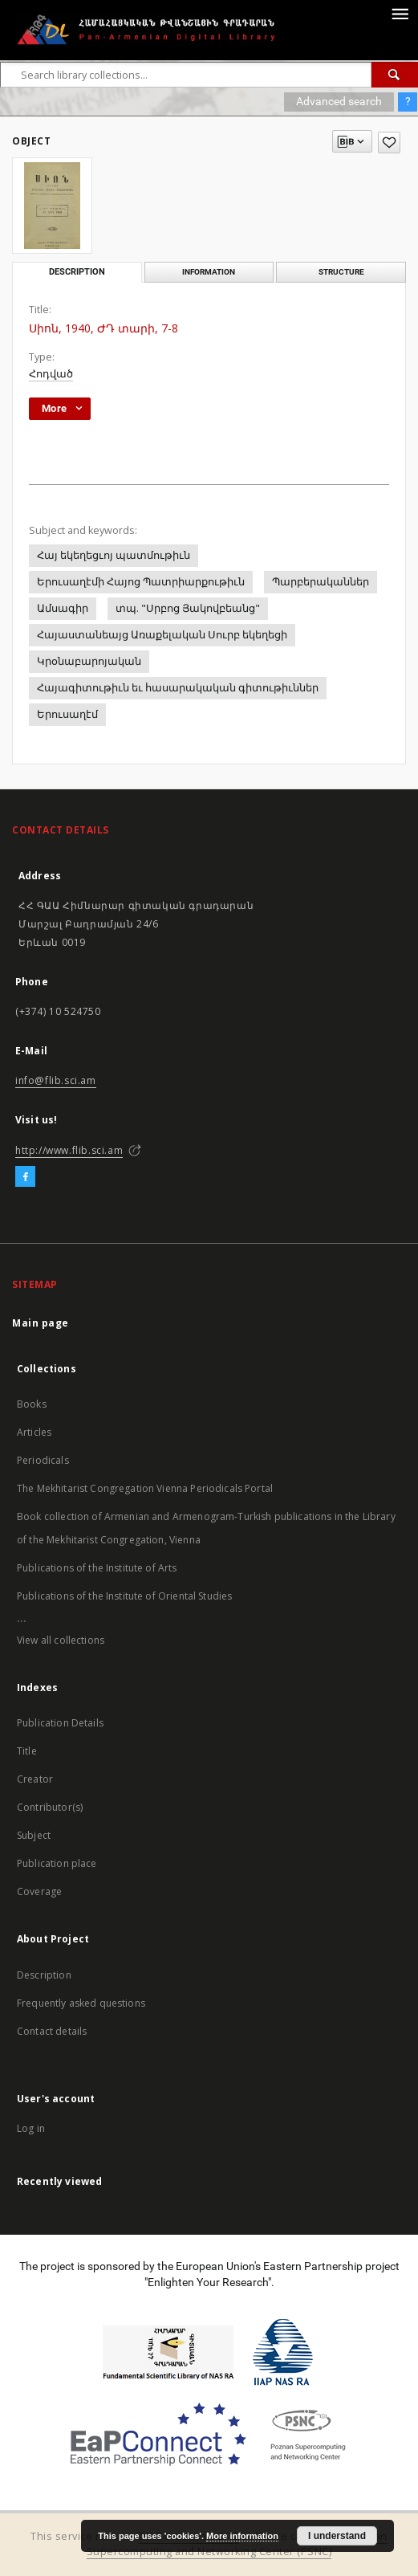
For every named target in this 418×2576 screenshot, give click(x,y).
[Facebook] (25, 1177)
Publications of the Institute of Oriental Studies (124, 1596)
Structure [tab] (341, 271)
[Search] (394, 75)
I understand (337, 2535)
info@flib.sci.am (55, 1080)
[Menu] (399, 13)
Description (44, 1975)
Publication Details (60, 1723)
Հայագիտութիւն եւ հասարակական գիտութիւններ (178, 688)
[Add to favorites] (389, 142)
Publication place (57, 1863)
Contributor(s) (50, 1807)
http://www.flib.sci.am (69, 1150)
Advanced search (339, 101)
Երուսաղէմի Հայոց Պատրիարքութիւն (141, 582)
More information (242, 2536)
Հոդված (51, 374)
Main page (40, 1323)
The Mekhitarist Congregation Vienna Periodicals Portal (145, 1488)
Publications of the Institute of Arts (97, 1568)
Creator (35, 1779)
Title (27, 1751)
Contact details (52, 2031)
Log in (31, 2128)
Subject (34, 1835)
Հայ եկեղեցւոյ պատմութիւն (113, 555)
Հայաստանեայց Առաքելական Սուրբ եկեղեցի (162, 635)
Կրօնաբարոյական (89, 661)
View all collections (60, 1640)
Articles (34, 1432)
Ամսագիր (62, 608)
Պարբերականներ (320, 582)
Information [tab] (208, 271)
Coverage (39, 1891)
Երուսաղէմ (67, 714)
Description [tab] (77, 272)
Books (32, 1404)
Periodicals (43, 1460)
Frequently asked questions (81, 2003)
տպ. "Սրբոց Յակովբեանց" (188, 608)
